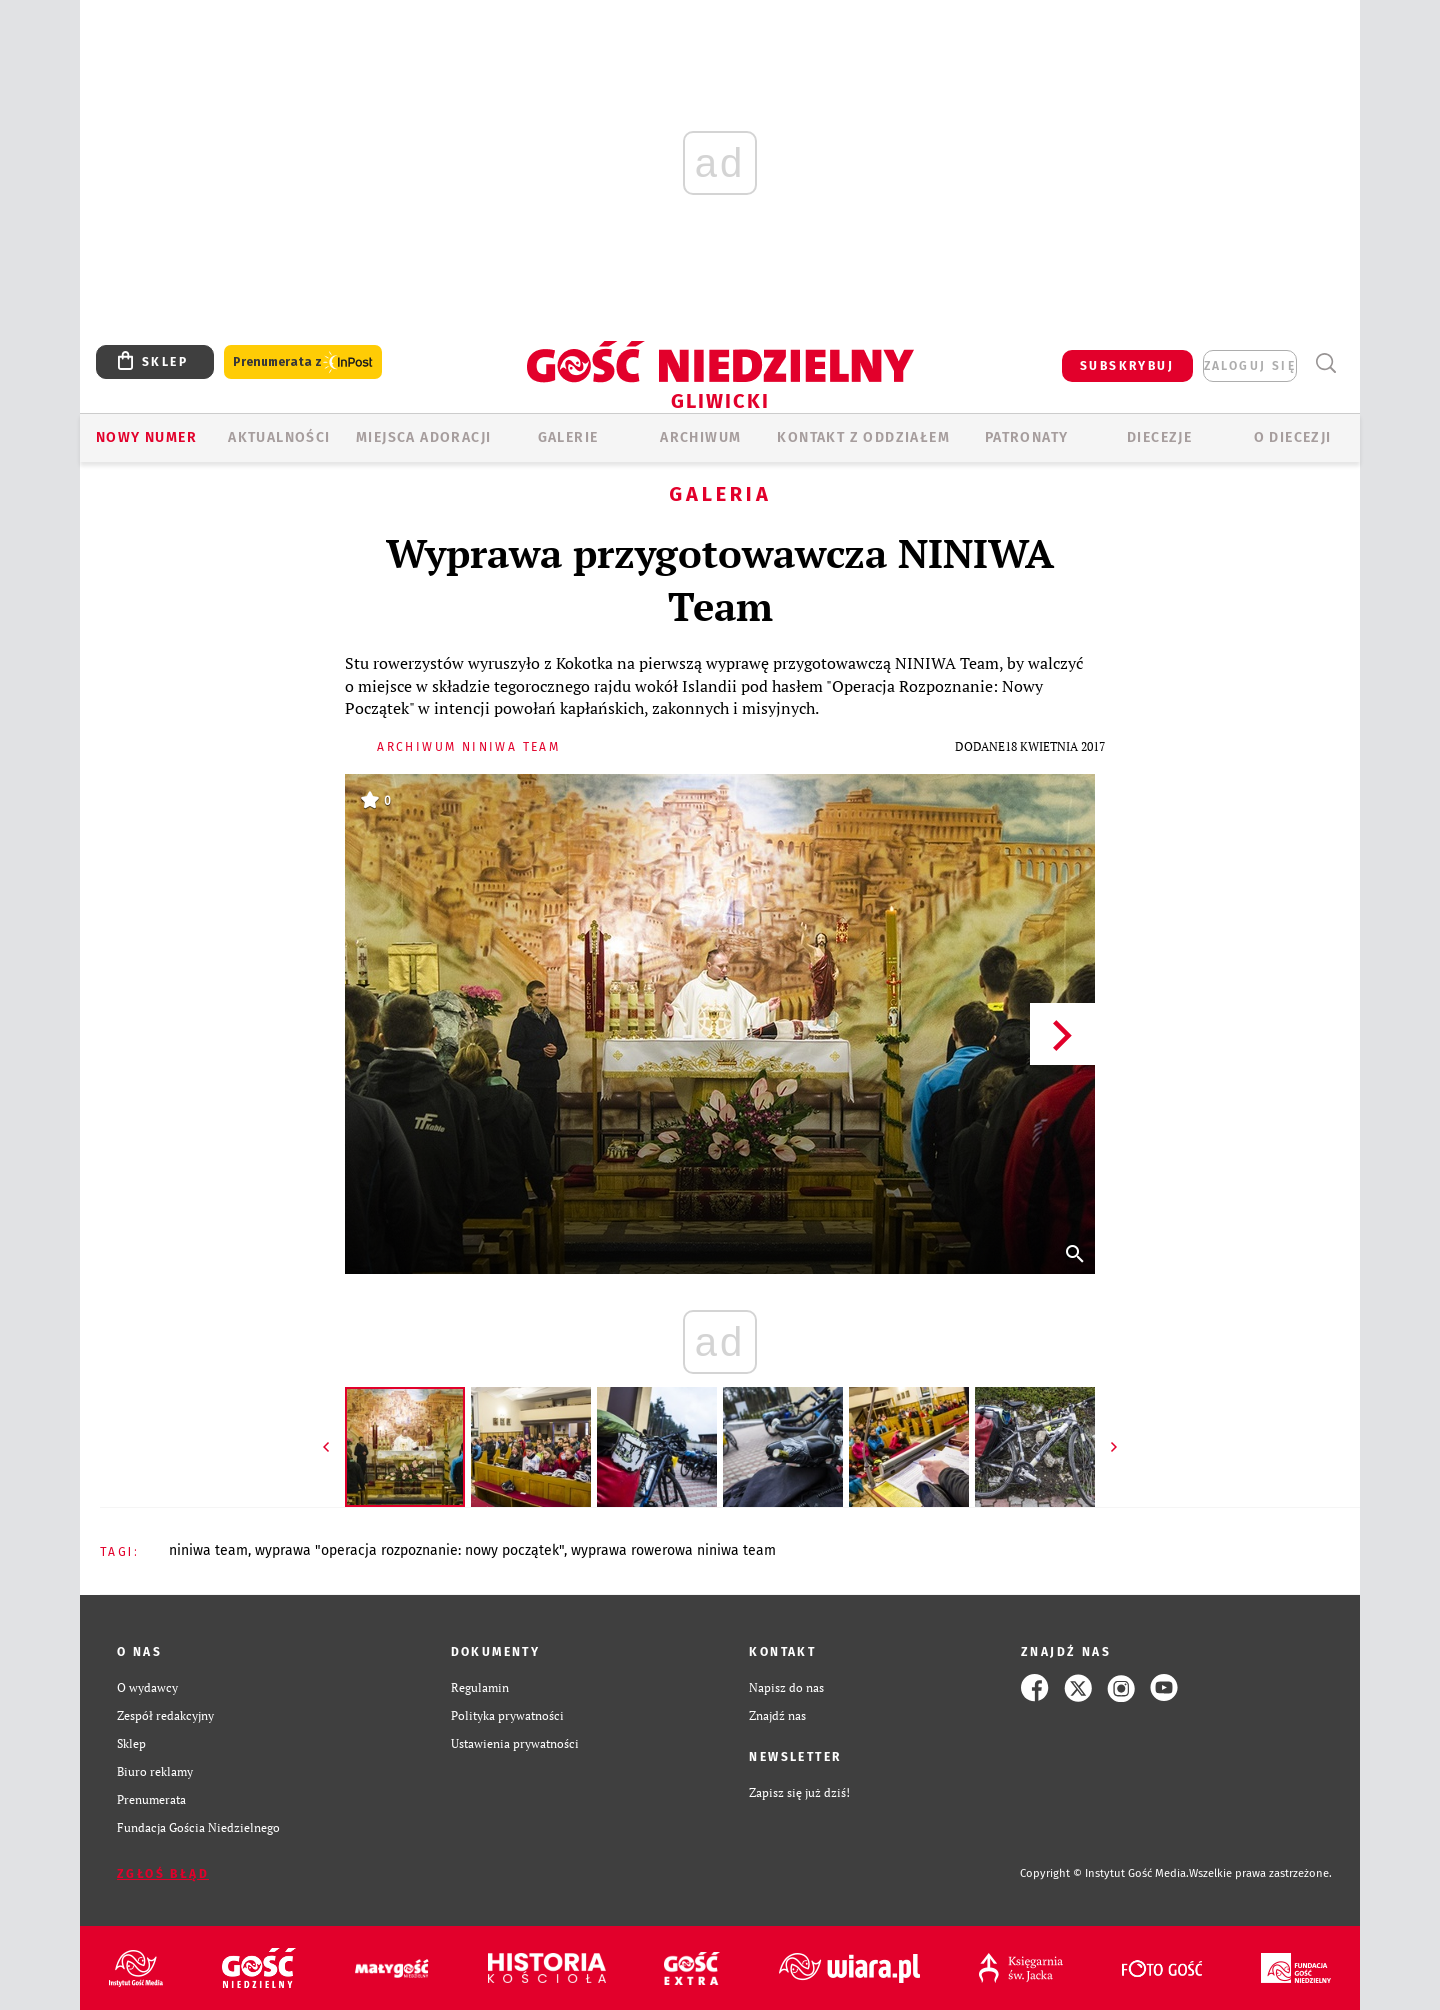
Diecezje (1159, 437)
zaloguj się (1250, 366)
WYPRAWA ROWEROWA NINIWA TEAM (673, 1550)
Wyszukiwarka (1325, 363)
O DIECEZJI (1293, 437)
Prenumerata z (303, 362)
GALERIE (568, 437)
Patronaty (1027, 437)
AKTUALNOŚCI (279, 437)
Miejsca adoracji (423, 437)
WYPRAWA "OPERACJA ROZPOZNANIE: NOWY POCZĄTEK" (409, 1550)
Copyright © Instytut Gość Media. (1104, 1873)
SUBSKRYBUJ (1127, 366)
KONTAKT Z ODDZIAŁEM (863, 437)
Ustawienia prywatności (515, 1743)
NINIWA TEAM (208, 1550)
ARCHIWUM (700, 437)
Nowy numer (146, 437)
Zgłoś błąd (163, 1874)
